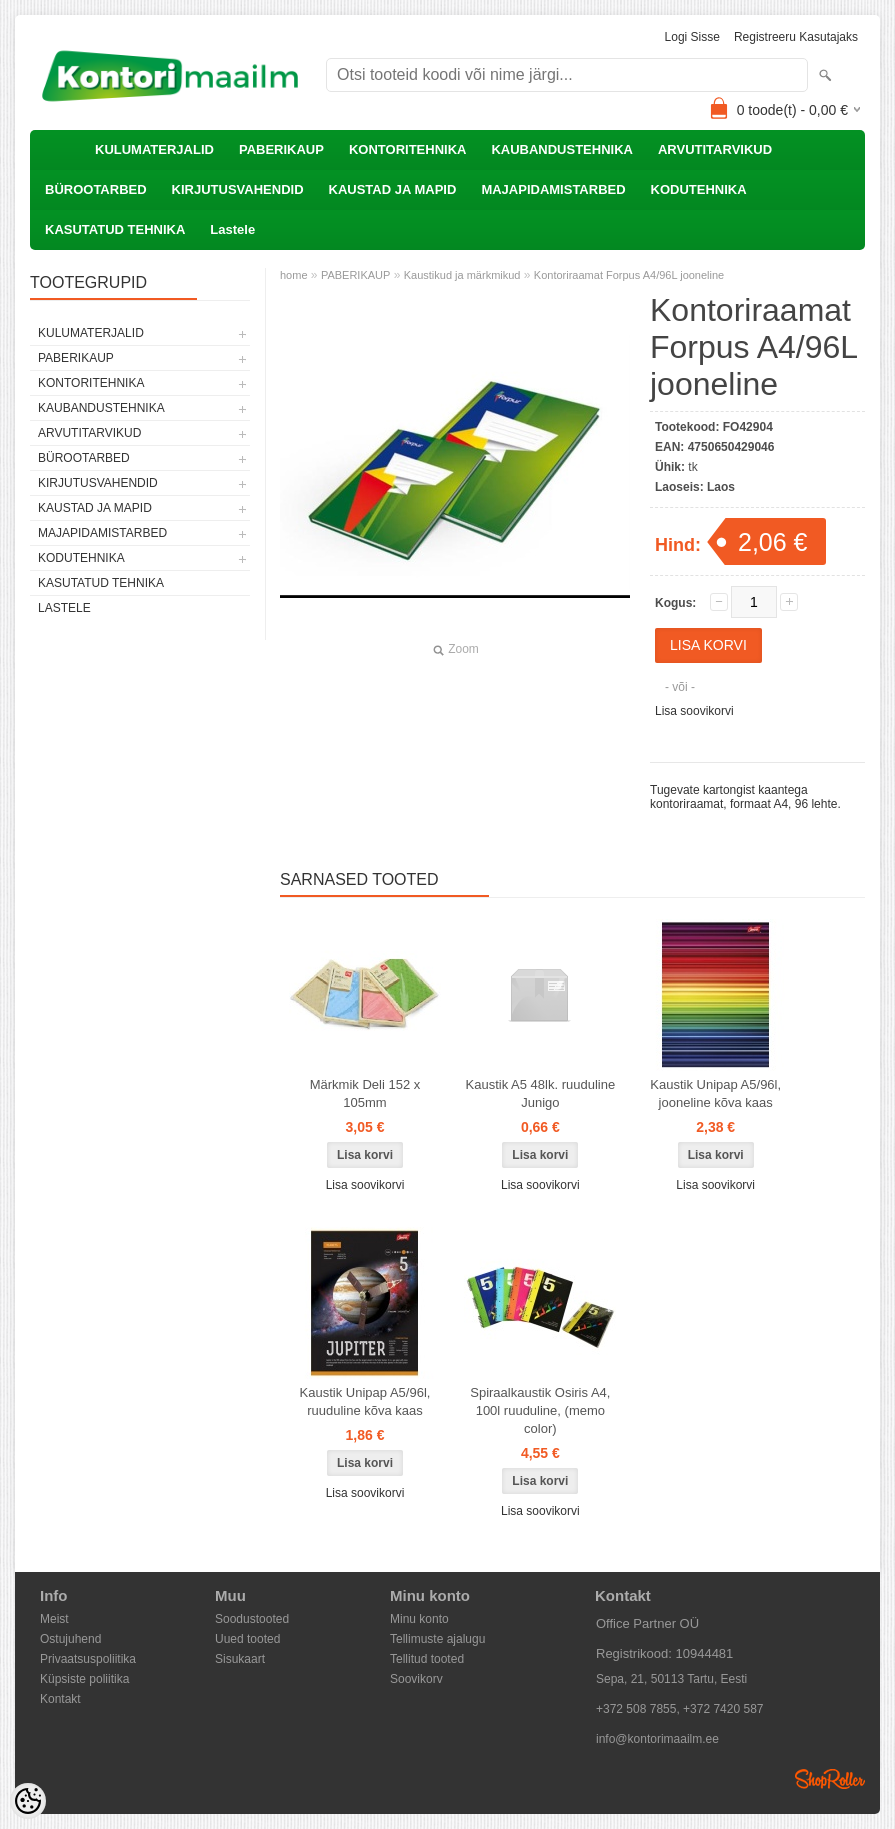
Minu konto (419, 1619)
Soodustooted (252, 1619)
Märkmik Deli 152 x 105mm (365, 1093)
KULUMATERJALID (154, 149)
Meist (54, 1619)
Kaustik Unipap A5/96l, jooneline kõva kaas (715, 1093)
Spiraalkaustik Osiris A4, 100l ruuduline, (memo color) (540, 1410)
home (294, 275)
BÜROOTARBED (96, 189)
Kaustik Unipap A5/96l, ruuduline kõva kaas (365, 1401)
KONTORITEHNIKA (407, 149)
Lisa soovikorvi (694, 711)
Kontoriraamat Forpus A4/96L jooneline (629, 275)
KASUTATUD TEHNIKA (115, 229)
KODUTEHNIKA (699, 189)
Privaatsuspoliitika (88, 1659)
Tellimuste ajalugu (437, 1639)
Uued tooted (247, 1639)
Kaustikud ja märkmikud (462, 275)
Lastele (232, 229)
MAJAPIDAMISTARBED (553, 189)
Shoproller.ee (830, 1779)
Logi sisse (692, 37)
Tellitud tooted (427, 1659)
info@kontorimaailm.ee (657, 1739)
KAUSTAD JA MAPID (393, 189)
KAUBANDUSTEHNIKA (562, 149)
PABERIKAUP (281, 149)
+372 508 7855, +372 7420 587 (680, 1709)
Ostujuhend (70, 1639)
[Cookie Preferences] (28, 1801)
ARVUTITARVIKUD (715, 149)
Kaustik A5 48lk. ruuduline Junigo (541, 1093)
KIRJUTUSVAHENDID (238, 189)
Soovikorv (416, 1679)
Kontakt (60, 1699)
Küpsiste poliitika (84, 1679)
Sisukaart (240, 1659)
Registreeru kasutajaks (796, 37)
